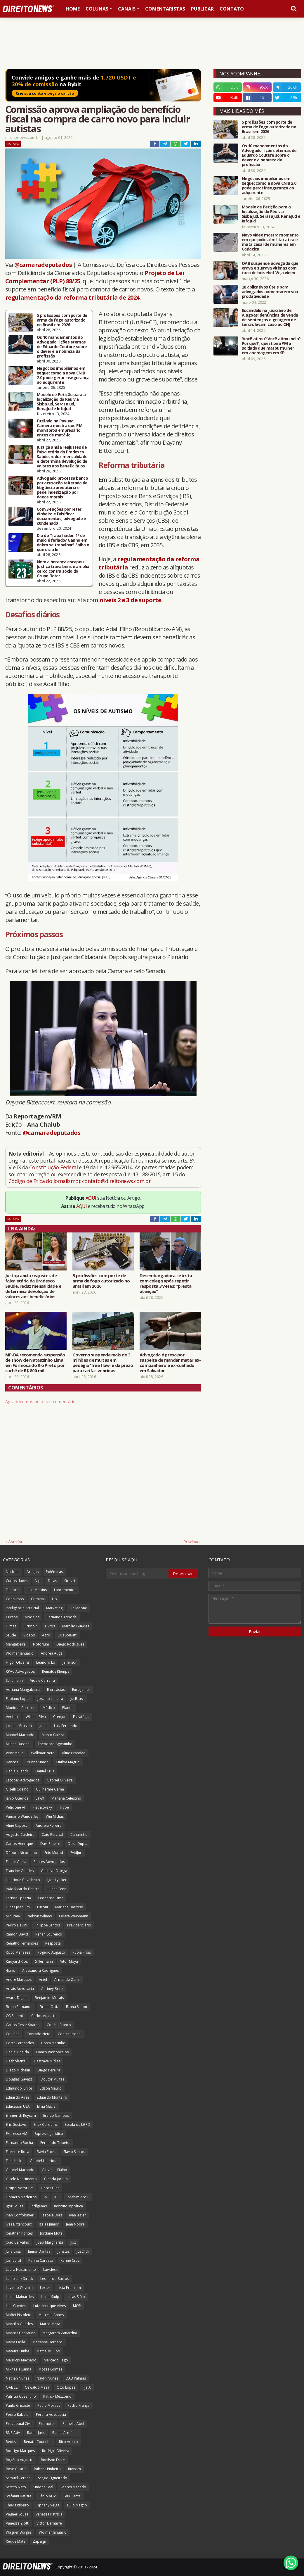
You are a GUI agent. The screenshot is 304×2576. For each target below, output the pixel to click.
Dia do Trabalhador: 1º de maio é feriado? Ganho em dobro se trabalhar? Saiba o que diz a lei (63, 542)
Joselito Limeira (50, 1698)
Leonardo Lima (50, 1897)
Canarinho (79, 1834)
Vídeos (29, 1635)
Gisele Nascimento (21, 2178)
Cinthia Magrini (68, 1762)
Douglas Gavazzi (19, 2079)
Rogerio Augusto (51, 1952)
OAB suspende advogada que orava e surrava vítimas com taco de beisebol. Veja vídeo (270, 268)
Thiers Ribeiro (17, 2505)
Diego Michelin (18, 2070)
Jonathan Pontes (19, 2233)
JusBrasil (77, 1698)
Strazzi (69, 1580)
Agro (46, 1635)
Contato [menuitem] (232, 9)
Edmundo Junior (19, 2088)
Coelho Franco (59, 2024)
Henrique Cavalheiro (23, 1879)
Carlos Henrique (19, 1843)
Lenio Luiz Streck (19, 2278)
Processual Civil (19, 2423)
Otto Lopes (66, 2387)
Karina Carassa (40, 2260)
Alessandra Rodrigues (40, 1970)
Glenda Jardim (56, 2178)
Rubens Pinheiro (47, 2468)
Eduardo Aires (17, 2097)
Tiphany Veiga (47, 2505)
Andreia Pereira (49, 1825)
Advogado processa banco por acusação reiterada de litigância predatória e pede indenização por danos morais (62, 487)
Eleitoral (12, 1589)
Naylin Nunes (47, 2378)
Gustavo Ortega (54, 1870)
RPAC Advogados (20, 1671)
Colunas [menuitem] (97, 9)
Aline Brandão (74, 1752)
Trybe (64, 1807)
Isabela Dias (52, 2215)
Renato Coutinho (38, 2441)
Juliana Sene (56, 1888)
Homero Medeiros (21, 2197)
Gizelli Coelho (17, 1789)
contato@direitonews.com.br (116, 1181)
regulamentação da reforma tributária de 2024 (72, 297)
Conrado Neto (39, 2033)
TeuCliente (72, 2496)
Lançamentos (65, 1589)
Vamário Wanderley (22, 1816)
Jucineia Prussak (19, 1725)
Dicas (52, 1580)
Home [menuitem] (73, 9)
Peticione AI (15, 1807)
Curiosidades (17, 1580)
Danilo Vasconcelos (52, 2052)
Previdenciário (79, 1925)
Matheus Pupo (48, 2351)
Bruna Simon (76, 2006)
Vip (38, 1580)
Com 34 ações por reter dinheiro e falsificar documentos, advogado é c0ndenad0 (61, 516)
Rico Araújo (68, 2441)
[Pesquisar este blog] (137, 1573)
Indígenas (39, 2206)
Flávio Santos (74, 2151)
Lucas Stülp (76, 2296)
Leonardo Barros (54, 2278)
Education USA (18, 2106)
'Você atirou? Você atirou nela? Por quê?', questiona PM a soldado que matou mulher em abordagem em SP (271, 345)
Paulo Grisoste (18, 2405)
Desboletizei (16, 2061)
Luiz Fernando (65, 1725)
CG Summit (15, 2015)
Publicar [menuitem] (202, 9)
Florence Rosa (17, 2151)
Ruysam (74, 2468)
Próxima (191, 1541)
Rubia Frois (81, 1952)
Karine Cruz (69, 2260)
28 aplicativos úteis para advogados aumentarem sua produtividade (270, 292)
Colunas (12, 2033)
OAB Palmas (75, 2378)
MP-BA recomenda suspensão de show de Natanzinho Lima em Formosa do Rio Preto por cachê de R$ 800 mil (35, 1362)
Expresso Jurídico (48, 2133)
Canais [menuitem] (127, 9)
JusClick (83, 2251)
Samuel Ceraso (18, 2477)
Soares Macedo (73, 2487)
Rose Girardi (16, 2468)
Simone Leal (43, 2487)
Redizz (11, 2441)
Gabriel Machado (20, 2169)
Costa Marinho (53, 2042)
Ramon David (17, 1934)
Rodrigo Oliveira (55, 2450)
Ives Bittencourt (19, 2224)
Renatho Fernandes (22, 1943)
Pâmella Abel (73, 2423)
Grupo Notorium (20, 2187)
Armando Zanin (67, 1979)
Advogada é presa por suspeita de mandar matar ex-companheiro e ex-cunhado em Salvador (170, 1362)
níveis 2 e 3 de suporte (130, 600)
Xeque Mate (15, 2541)
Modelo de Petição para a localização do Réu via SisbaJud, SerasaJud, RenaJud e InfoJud (61, 401)
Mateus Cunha (17, 2351)
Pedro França (78, 2405)
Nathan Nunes (17, 2378)
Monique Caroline (20, 1707)
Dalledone (78, 1607)
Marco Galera (53, 1734)
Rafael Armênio (65, 2432)
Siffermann (44, 1961)
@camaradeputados (43, 265)
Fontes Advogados (49, 1861)
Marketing (54, 1607)
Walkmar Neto (43, 1752)
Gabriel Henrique (44, 2160)
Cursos (12, 1617)
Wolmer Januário (53, 2532)
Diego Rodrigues (70, 1644)
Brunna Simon (36, 1762)
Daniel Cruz (44, 1771)
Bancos (12, 1762)
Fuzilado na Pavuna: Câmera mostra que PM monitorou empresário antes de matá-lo (59, 428)
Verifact (12, 1716)
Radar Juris (36, 2432)
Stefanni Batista (18, 2496)
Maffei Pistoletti (18, 2314)
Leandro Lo (45, 1662)
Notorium (41, 1644)
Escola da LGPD (77, 2124)
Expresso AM (16, 2133)
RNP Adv (13, 2432)
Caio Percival (52, 1834)
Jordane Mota (51, 2233)
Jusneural (13, 2260)
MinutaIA (13, 1916)
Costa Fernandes (20, 2042)
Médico (49, 1707)
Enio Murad (53, 1852)
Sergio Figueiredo (52, 2477)
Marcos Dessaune (20, 2332)
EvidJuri (76, 1852)
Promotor (47, 2423)
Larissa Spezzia (18, 1897)
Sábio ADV (47, 2496)
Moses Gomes (50, 2369)
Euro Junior (81, 1689)
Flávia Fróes (46, 2151)
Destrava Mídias (47, 2061)
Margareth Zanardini (60, 2332)
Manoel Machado (20, 1734)
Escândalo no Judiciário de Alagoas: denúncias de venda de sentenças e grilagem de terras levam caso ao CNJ (270, 317)
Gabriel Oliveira (60, 1780)
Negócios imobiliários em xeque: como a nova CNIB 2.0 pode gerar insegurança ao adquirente (63, 375)
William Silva (36, 1716)
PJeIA (87, 2387)
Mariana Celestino (66, 1798)
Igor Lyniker (57, 1879)
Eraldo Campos (56, 2115)
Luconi (42, 1907)
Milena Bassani (18, 1743)
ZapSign (39, 2541)
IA (45, 2197)
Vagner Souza (17, 2514)
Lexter (45, 2287)
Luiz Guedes (16, 2305)
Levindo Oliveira (19, 2287)
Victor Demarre (49, 2523)
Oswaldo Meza (37, 2387)
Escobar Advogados (22, 1780)
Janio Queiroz (17, 1798)
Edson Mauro (51, 2088)
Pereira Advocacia (51, 2414)
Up (54, 1598)
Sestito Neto (16, 2487)
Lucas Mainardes (20, 2296)
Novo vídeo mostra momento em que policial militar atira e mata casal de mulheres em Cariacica (270, 242)
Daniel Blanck (17, 1771)
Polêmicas (54, 1571)
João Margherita (50, 2242)
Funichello (14, 2160)
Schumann (14, 1680)
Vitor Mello (15, 1752)
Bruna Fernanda (19, 2006)
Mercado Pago (56, 2360)
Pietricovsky (42, 1807)
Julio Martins (37, 1589)
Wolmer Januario (20, 1653)
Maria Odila (15, 2342)
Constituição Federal (54, 1167)
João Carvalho (17, 2242)
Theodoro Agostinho (55, 1743)
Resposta (53, 1943)
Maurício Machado (21, 2360)
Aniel (43, 1979)
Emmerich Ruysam (21, 2115)
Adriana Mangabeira (23, 1689)
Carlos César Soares (22, 2024)
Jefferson (69, 1662)
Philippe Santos (47, 1925)
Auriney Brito (52, 1988)
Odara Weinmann (73, 1916)
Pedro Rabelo (17, 2414)
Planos (67, 1707)
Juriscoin (31, 1626)
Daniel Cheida (17, 2052)
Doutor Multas (52, 2079)
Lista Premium (69, 2287)
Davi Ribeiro (50, 1843)
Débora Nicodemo (21, 1852)
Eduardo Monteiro (52, 2097)
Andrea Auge (51, 1653)
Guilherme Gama (50, 1789)
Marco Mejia (50, 2323)
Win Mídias (55, 1816)
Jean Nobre (75, 2224)
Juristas (64, 2251)
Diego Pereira (48, 2070)
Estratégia (81, 1716)
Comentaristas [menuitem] (165, 9)
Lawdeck (50, 2269)
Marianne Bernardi (47, 2342)
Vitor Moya (69, 1961)
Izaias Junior (49, 2224)
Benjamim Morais (49, 1997)
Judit (43, 1725)
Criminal (38, 1598)
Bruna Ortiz (49, 2006)
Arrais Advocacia (20, 1988)
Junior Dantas (39, 2251)
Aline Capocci (17, 1825)
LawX (40, 1798)
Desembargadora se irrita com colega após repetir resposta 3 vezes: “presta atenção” (166, 1283)
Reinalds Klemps (55, 1671)
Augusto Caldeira (20, 1834)
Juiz (73, 2242)
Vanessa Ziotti (17, 2523)
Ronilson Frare (53, 2459)
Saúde (11, 1635)
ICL (56, 2197)
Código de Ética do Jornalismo (43, 1181)
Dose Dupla (77, 1843)
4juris (10, 1970)
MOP (77, 2305)
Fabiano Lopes (18, 1698)
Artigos (33, 1571)
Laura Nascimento (21, 2269)
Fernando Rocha (19, 2142)
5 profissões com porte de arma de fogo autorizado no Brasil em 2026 (62, 320)
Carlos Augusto (44, 2015)
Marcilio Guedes (19, 2323)
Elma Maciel (46, 2106)
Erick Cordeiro (45, 2124)
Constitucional (69, 2033)
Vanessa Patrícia (49, 2514)
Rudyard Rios (17, 1961)
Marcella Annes (51, 2314)
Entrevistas (56, 1689)
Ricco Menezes (18, 1952)
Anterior (15, 1541)
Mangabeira (16, 1644)
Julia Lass (13, 2251)
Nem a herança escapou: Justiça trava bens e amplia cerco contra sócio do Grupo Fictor (63, 569)
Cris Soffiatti (67, 1635)
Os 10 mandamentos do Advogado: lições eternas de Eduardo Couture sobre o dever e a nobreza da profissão (62, 346)
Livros (50, 1626)
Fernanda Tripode (62, 1617)
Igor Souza (14, 2206)
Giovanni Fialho (54, 2169)
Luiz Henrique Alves (49, 2305)
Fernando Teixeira (55, 2142)
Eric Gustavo (16, 2124)
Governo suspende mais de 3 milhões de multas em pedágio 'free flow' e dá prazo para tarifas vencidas (102, 1362)
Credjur (59, 1716)
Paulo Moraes (48, 2405)
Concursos (15, 1598)
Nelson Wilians (39, 1916)
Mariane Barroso (69, 1907)
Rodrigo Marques (20, 2450)
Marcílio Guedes (75, 1626)
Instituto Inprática (68, 2206)
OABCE (12, 2387)
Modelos (32, 1617)
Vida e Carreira (42, 1680)
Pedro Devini (16, 1925)
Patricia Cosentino (21, 2396)
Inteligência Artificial (22, 1607)
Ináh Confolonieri (20, 2215)
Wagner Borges (19, 2532)
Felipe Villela (16, 1861)
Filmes (11, 1626)
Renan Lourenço (48, 1934)
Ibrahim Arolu (78, 2197)
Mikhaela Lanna (18, 2369)
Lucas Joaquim (18, 1907)
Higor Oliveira (17, 1662)
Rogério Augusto (20, 2459)
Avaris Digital (16, 1997)
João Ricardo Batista (22, 1888)
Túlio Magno (77, 2505)
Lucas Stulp (50, 2296)
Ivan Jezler (77, 2215)
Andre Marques (19, 1979)
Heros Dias (50, 2187)
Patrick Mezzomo (57, 2396)
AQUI (91, 1198)
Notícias (13, 144)
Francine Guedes (20, 1870)
